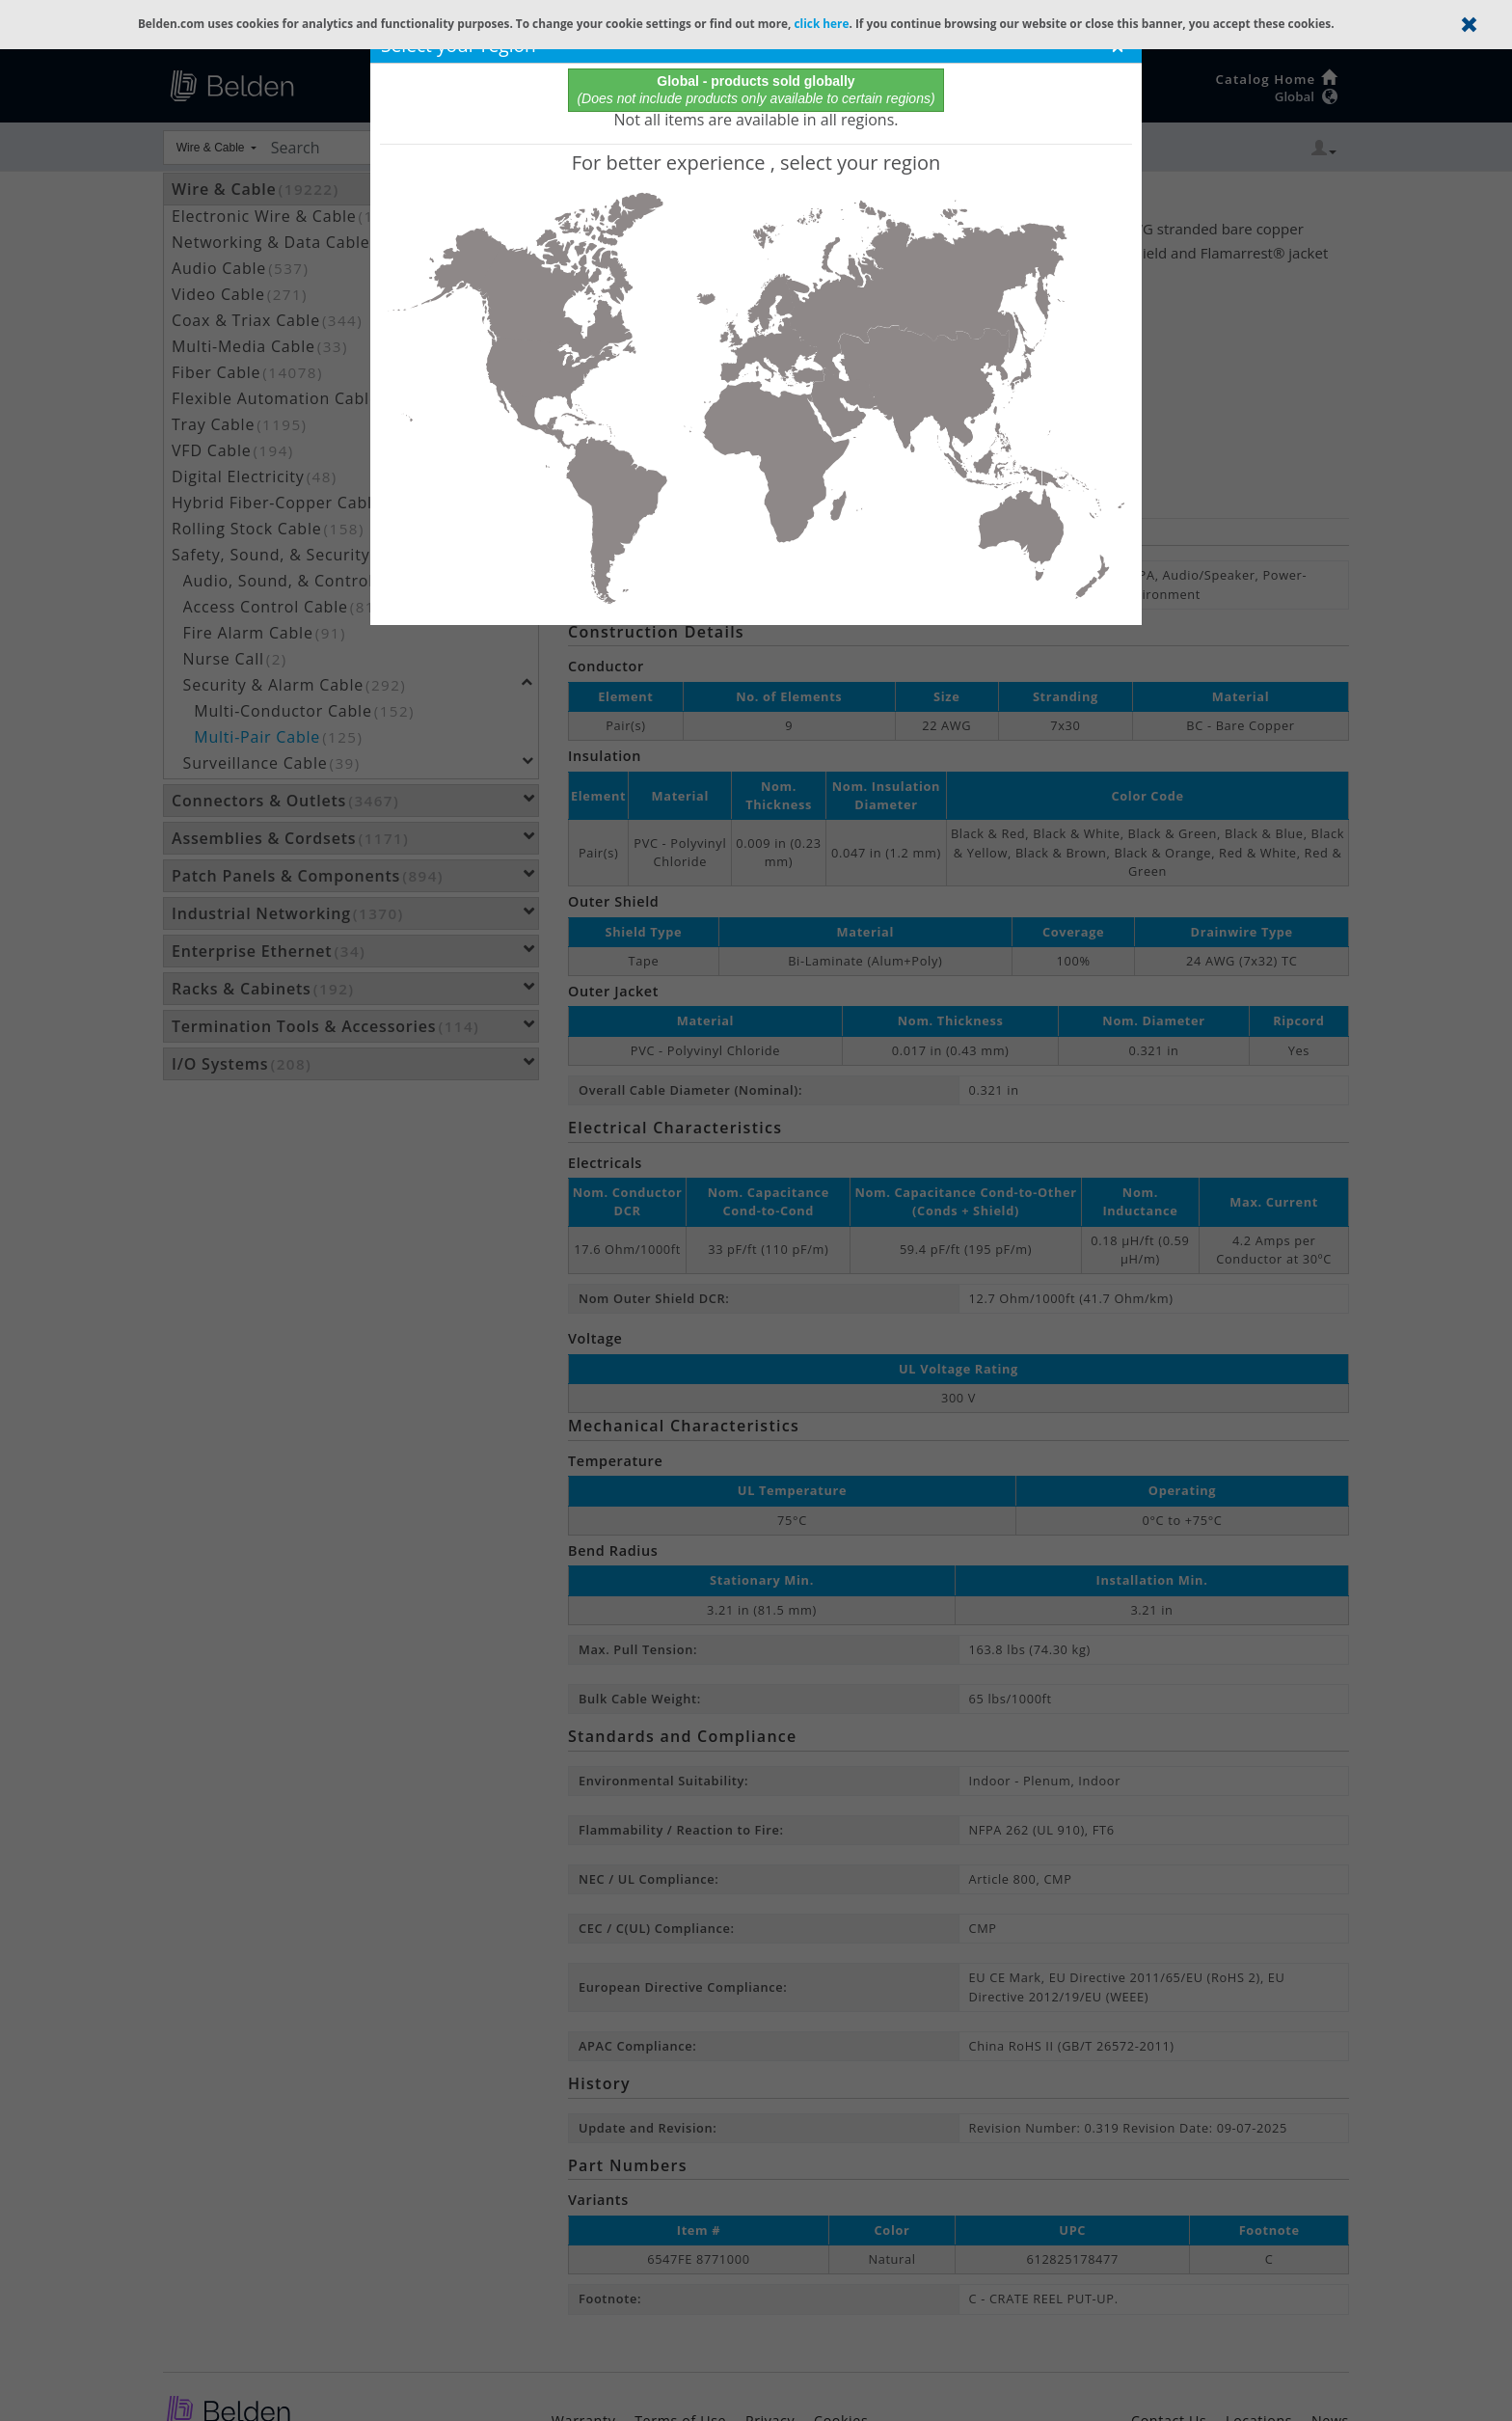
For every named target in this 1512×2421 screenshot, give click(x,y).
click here (821, 23)
